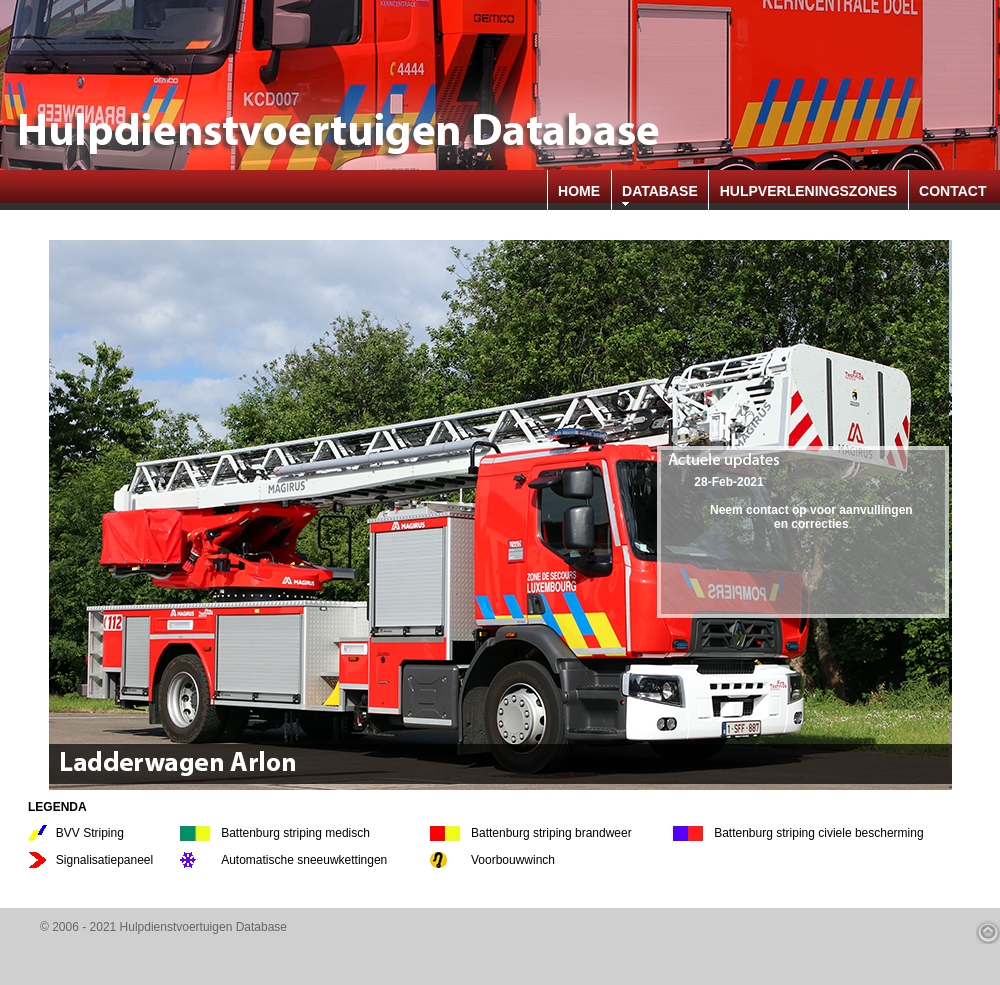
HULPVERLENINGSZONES (808, 191)
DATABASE (660, 191)
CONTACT (952, 191)
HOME (579, 191)
